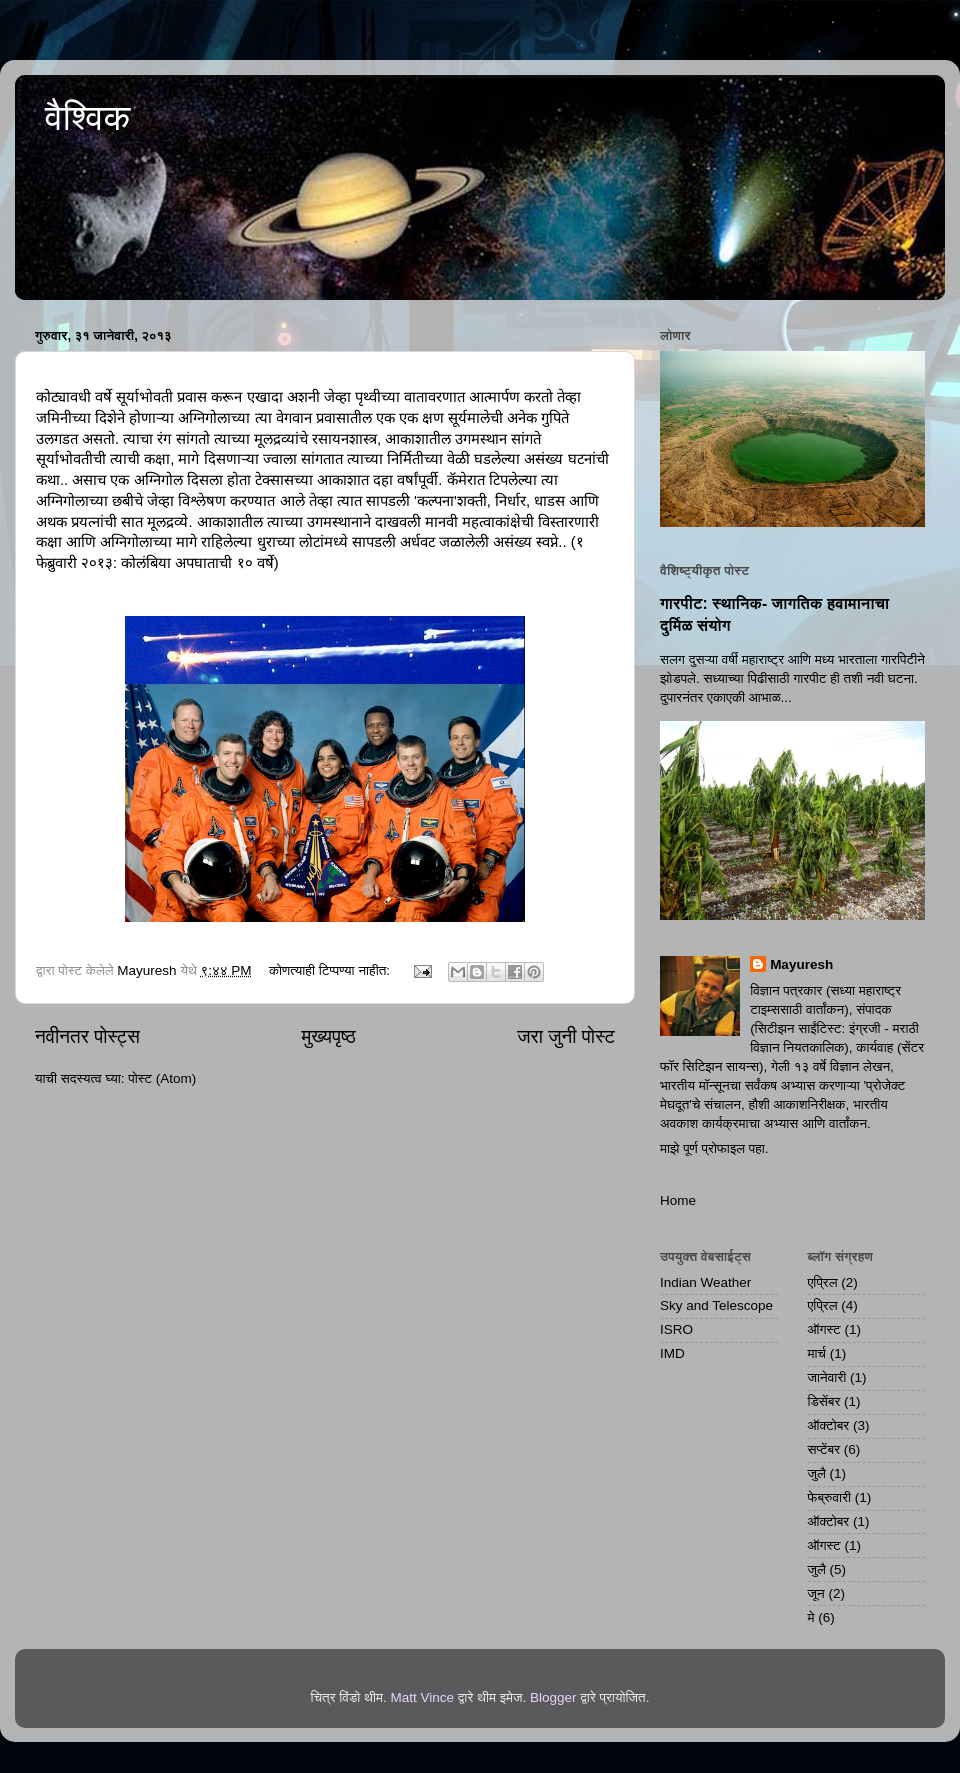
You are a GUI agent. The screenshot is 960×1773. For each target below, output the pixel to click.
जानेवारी (827, 1377)
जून (816, 1593)
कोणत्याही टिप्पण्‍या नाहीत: (331, 970)
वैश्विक (87, 117)
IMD (672, 1353)
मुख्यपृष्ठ (328, 1036)
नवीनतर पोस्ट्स (87, 1036)
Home (678, 1200)
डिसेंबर (824, 1401)
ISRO (676, 1329)
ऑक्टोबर (829, 1425)
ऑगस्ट (824, 1329)
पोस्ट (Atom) (162, 1078)
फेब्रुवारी (830, 1497)
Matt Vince (422, 1697)
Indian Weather (705, 1282)
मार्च (817, 1353)
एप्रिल (823, 1282)
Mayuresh (801, 964)
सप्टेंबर (824, 1449)
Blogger (553, 1697)
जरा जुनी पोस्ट (566, 1036)
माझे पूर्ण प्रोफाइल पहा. (714, 1148)
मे (811, 1617)
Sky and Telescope (716, 1305)
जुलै (817, 1473)
